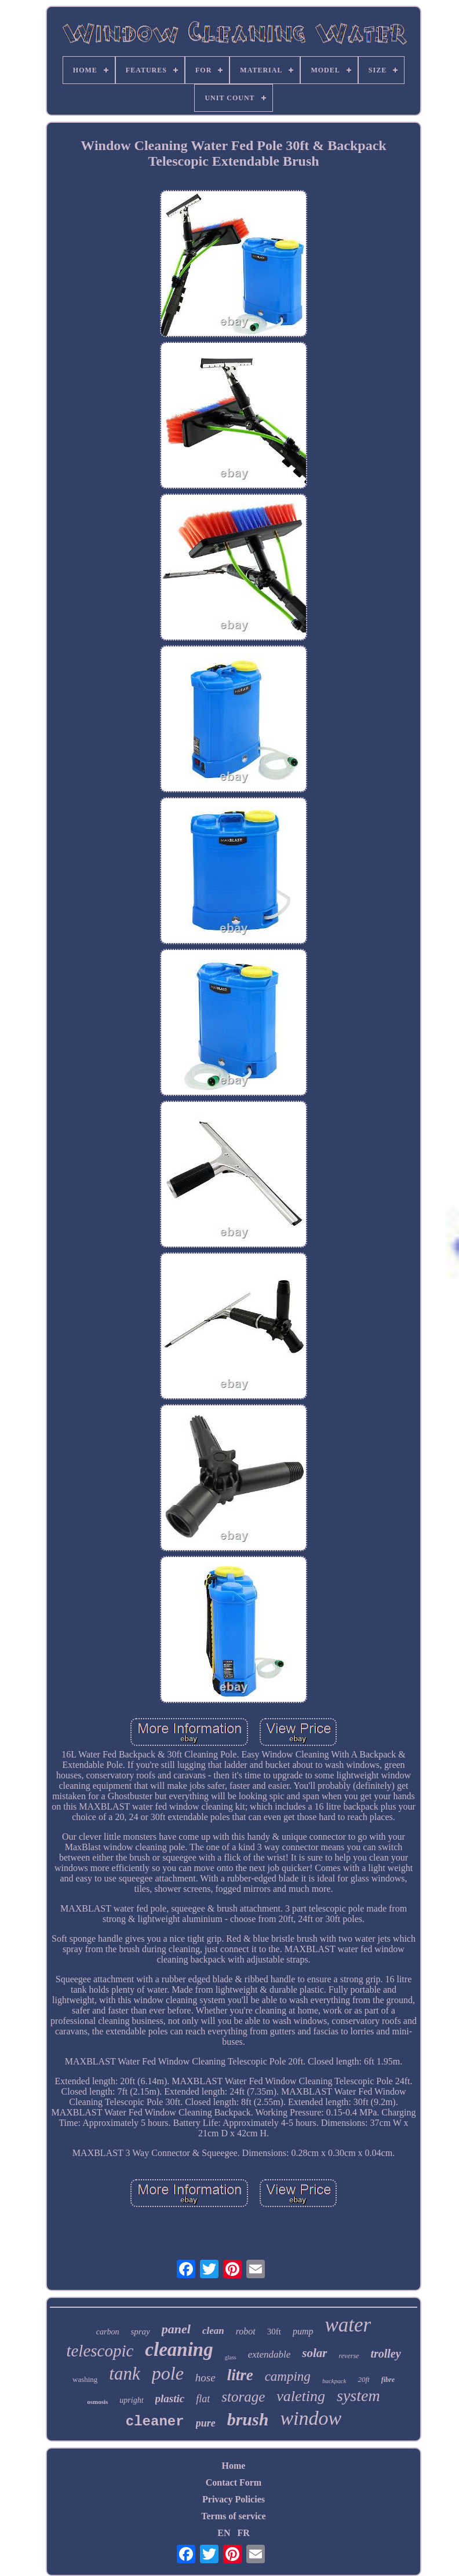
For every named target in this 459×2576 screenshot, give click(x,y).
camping (288, 2376)
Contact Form (233, 2482)
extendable (269, 2354)
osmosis (97, 2401)
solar (314, 2353)
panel (176, 2329)
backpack (334, 2380)
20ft (363, 2379)
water (348, 2325)
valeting (300, 2396)
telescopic (99, 2350)
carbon (107, 2331)
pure (206, 2423)
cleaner (155, 2421)
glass (230, 2357)
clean (213, 2330)
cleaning (179, 2349)
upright (131, 2400)
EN (223, 2533)
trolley (385, 2353)
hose (205, 2378)
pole (168, 2373)
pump (303, 2331)
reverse (349, 2356)
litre (240, 2375)
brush (248, 2419)
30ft (274, 2331)
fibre (388, 2380)
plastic (170, 2398)
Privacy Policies (233, 2499)
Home (234, 2466)
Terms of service (233, 2516)
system (358, 2396)
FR (243, 2533)
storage (243, 2397)
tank (124, 2373)
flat (203, 2399)
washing (84, 2379)
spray (140, 2331)
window (310, 2418)
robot (246, 2331)
